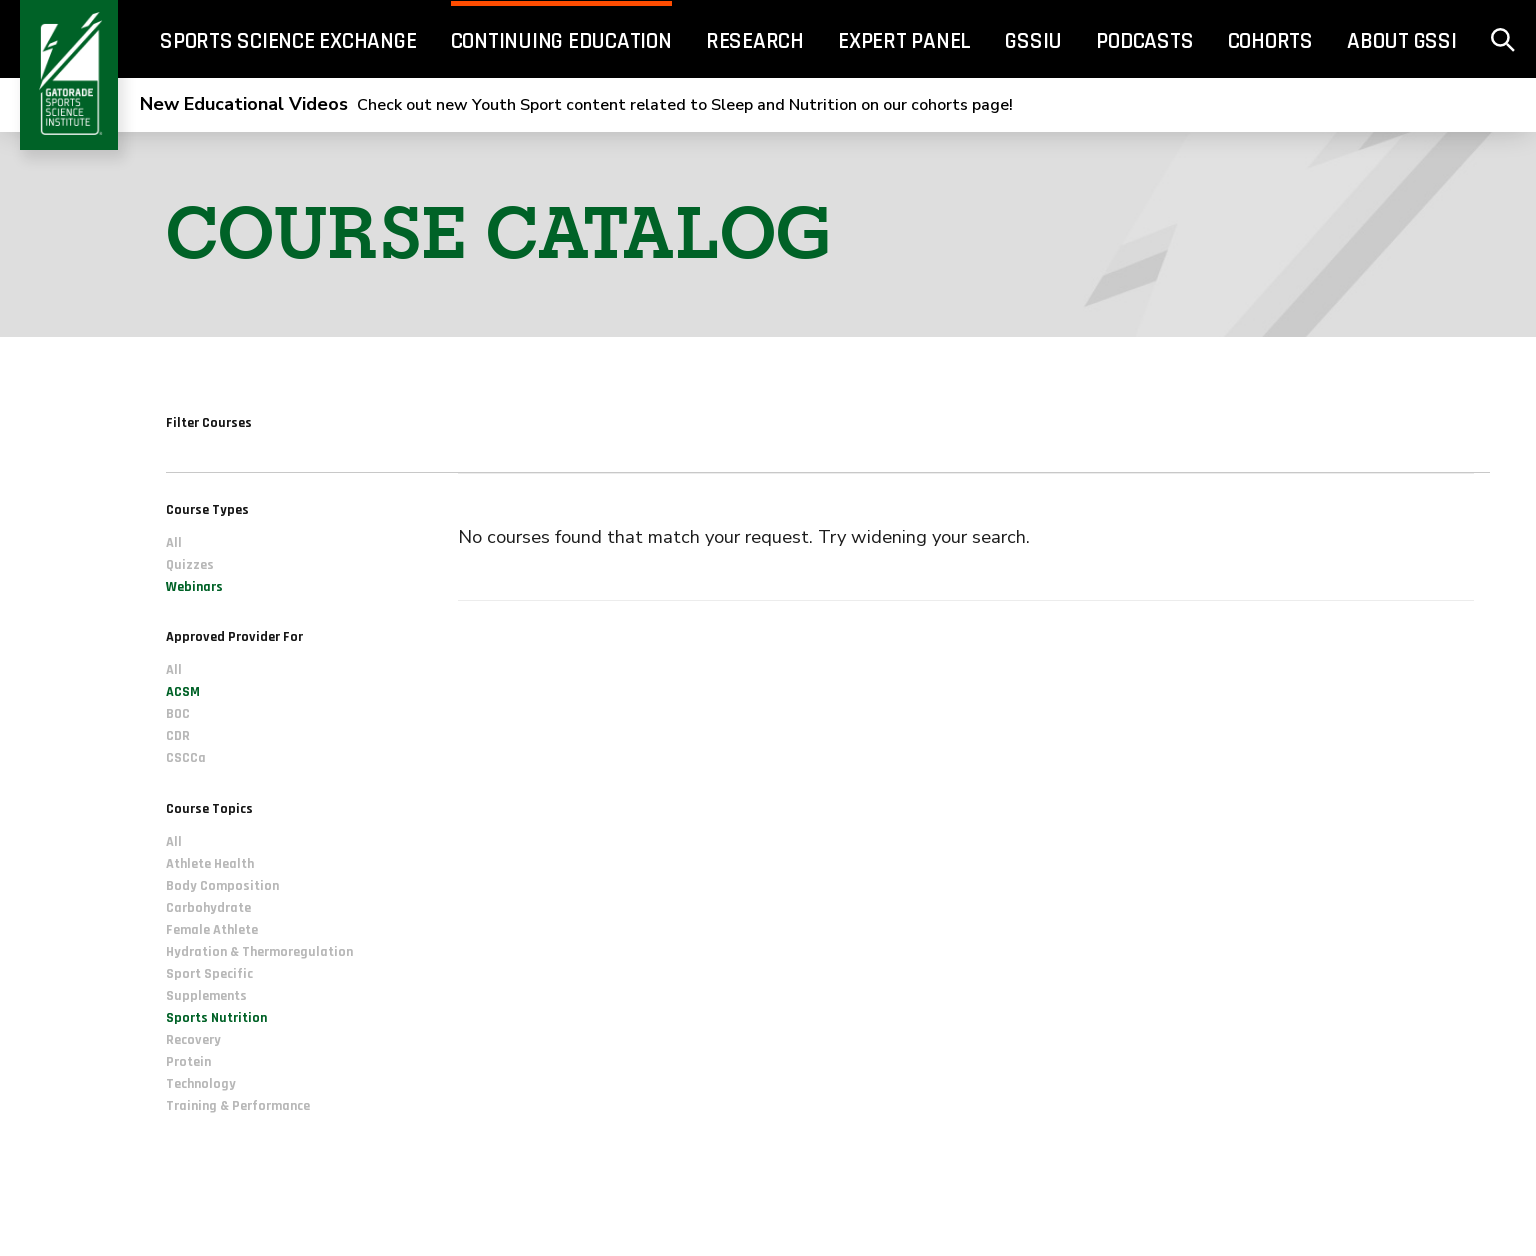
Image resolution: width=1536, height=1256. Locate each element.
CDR (178, 736)
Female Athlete (212, 930)
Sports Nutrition (216, 1018)
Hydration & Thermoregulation (259, 952)
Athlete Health (210, 864)
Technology (201, 1084)
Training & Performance (238, 1106)
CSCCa (186, 758)
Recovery (193, 1040)
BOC (178, 714)
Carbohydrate (208, 908)
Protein (188, 1062)
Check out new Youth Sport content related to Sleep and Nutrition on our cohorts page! (576, 105)
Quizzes (190, 565)
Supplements (206, 996)
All (174, 543)
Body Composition (222, 886)
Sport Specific (209, 974)
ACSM (183, 692)
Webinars (194, 587)
